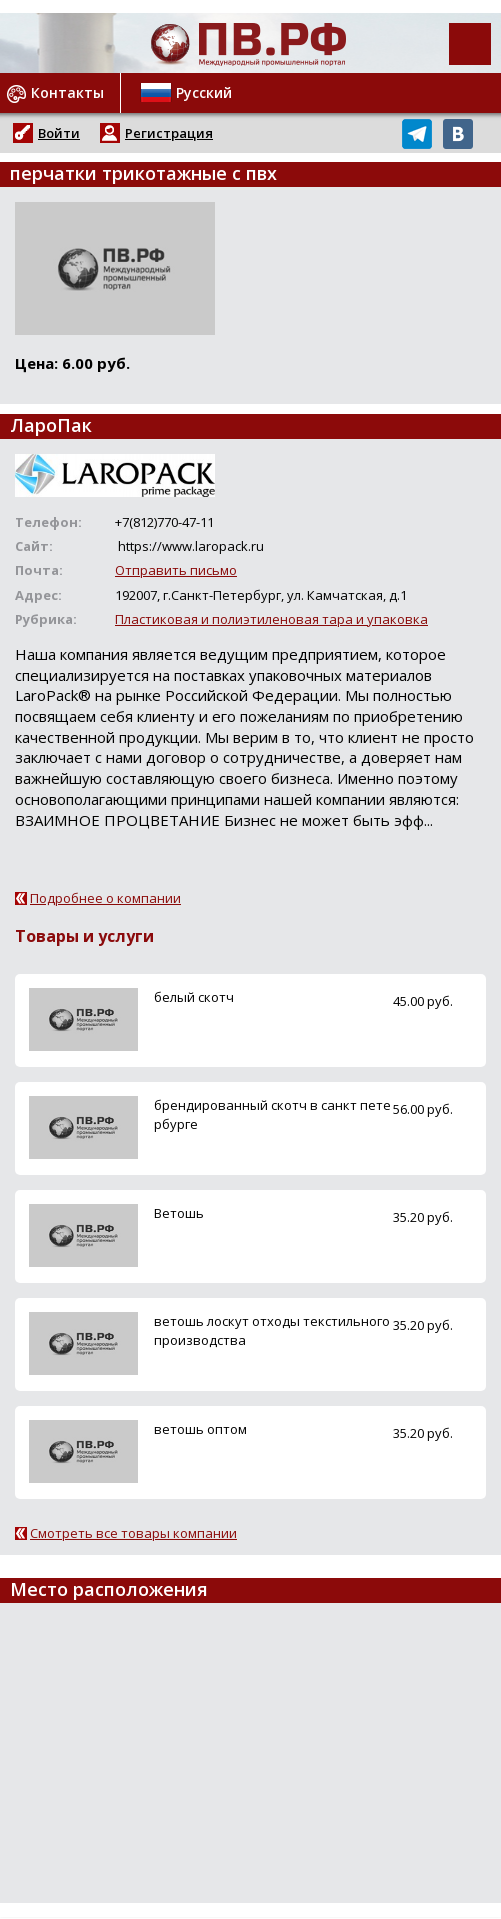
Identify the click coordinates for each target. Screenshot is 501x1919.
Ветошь (179, 1213)
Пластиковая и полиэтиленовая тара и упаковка (271, 619)
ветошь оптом (200, 1429)
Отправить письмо (176, 570)
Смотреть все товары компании (133, 1533)
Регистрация (169, 133)
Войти (59, 133)
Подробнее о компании (105, 898)
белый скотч (194, 997)
